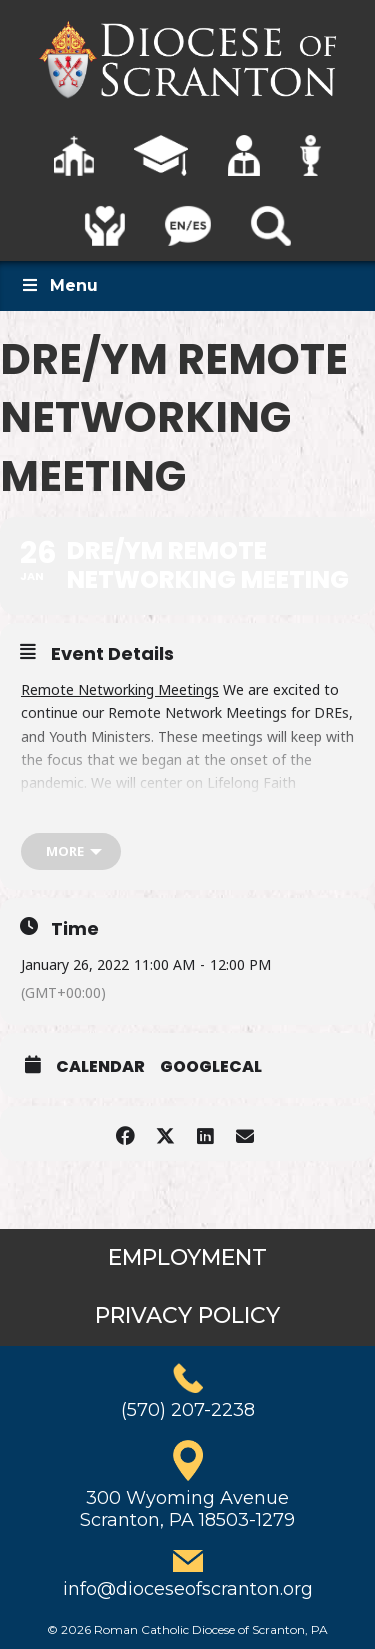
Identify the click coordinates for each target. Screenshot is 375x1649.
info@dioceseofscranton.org (188, 1589)
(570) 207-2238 (188, 1410)
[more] (71, 851)
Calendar (100, 1067)
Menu (59, 285)
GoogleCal (211, 1067)
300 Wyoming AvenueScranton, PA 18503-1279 (187, 1509)
